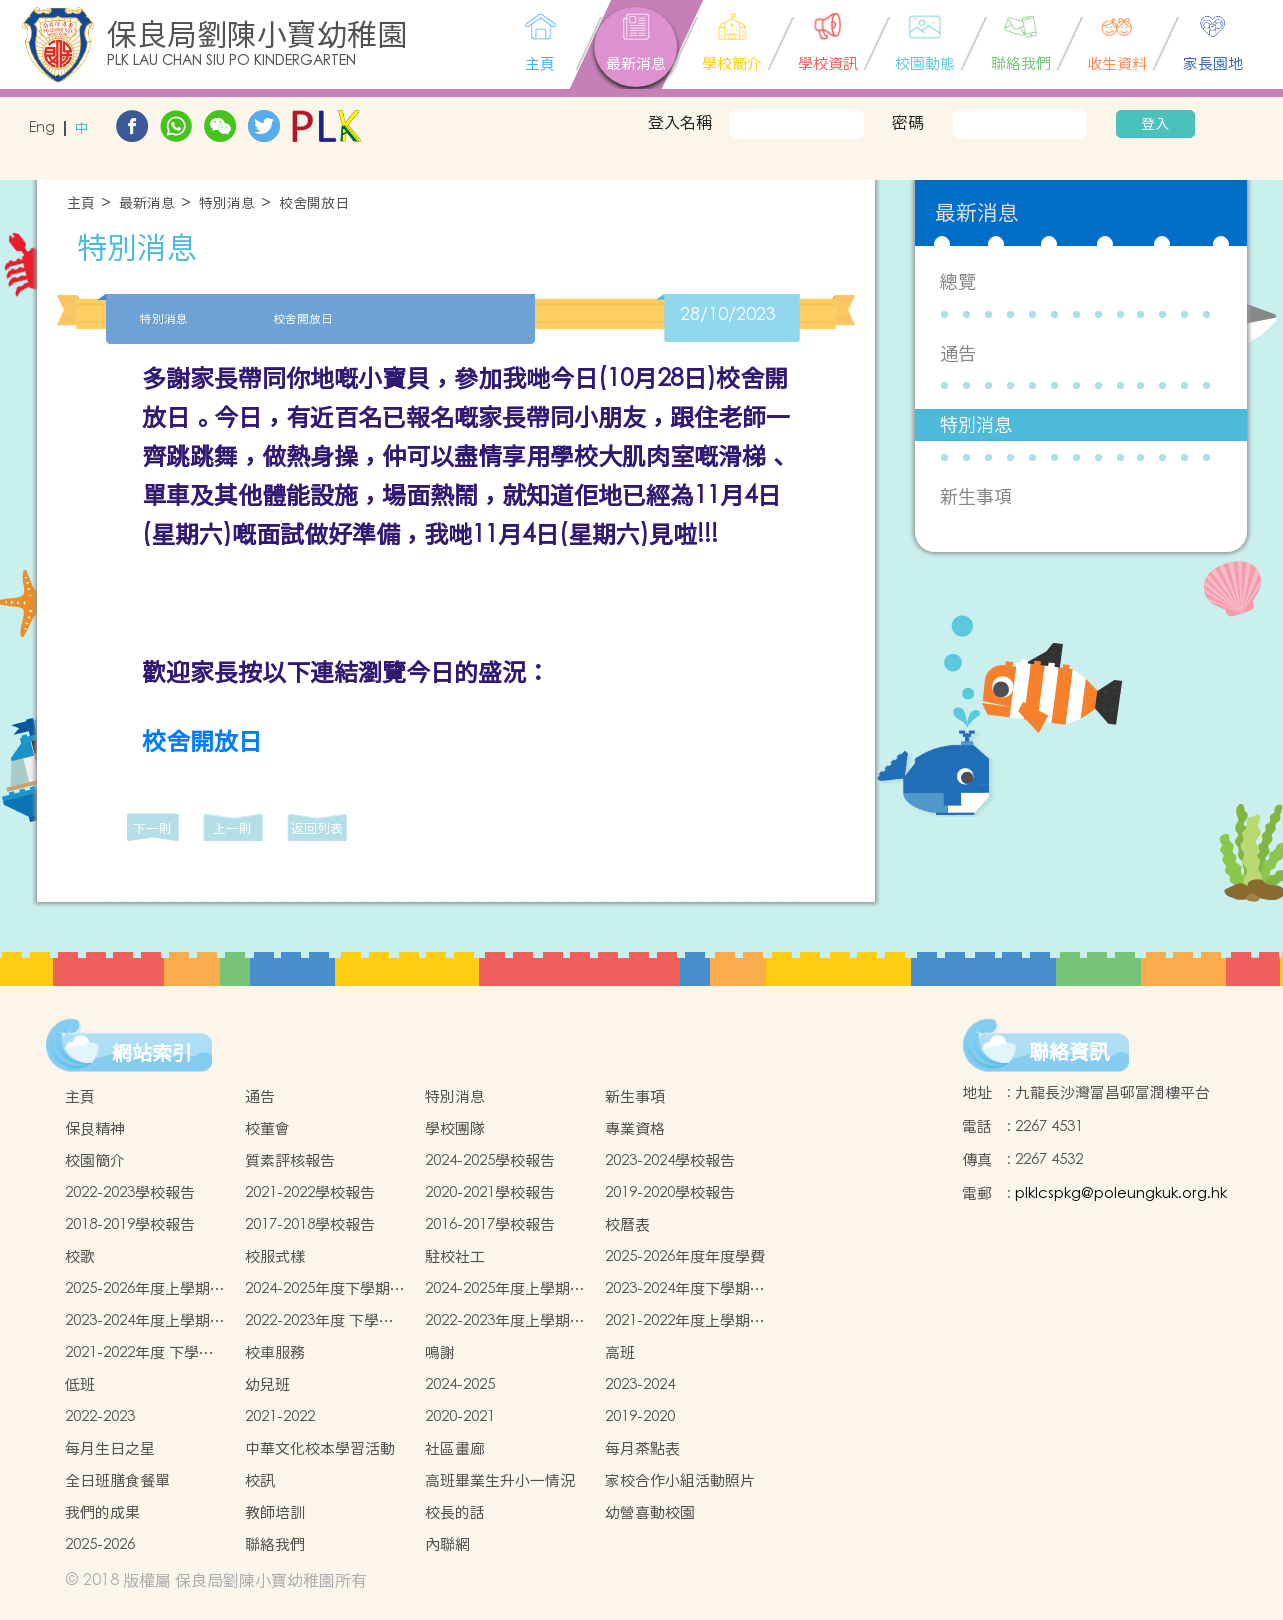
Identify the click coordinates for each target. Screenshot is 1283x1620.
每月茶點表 (642, 1448)
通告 (958, 353)
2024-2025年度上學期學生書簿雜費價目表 (505, 1289)
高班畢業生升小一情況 (500, 1480)
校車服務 (275, 1352)
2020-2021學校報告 (490, 1192)
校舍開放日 (314, 203)
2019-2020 (640, 1416)
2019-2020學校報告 (670, 1192)
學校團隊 (455, 1128)
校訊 (260, 1480)
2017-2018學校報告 (310, 1224)
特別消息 (227, 203)
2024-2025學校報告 (490, 1160)
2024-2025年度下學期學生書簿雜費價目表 (325, 1289)
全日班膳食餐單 (117, 1480)
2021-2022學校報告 (310, 1192)
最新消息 (147, 203)
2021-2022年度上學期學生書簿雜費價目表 (685, 1321)
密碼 (908, 122)
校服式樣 (275, 1256)
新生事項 (976, 496)
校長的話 (455, 1512)
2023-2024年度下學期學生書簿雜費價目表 (685, 1289)
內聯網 (447, 1544)
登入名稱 (680, 122)
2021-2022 (280, 1416)
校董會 (267, 1128)
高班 (620, 1352)
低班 (80, 1384)
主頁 (81, 203)
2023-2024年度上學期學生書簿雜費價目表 (145, 1321)
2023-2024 (640, 1384)
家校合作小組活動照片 (680, 1480)
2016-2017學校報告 (490, 1224)
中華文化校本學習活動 (320, 1448)
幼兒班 (267, 1384)
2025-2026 (100, 1544)
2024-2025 (460, 1384)
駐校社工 (455, 1256)
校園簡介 (95, 1160)
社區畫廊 (455, 1448)
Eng (42, 128)
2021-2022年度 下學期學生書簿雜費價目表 (139, 1353)
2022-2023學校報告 (130, 1192)
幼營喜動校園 (650, 1512)
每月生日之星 (110, 1448)
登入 (1155, 124)
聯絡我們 (275, 1544)
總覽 (958, 281)
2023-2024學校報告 (670, 1160)
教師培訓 (275, 1512)
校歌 (80, 1256)
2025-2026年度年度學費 (685, 1256)
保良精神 (95, 1128)
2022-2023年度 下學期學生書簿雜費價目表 (319, 1321)
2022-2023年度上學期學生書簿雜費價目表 (505, 1321)
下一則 (152, 828)
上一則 (232, 828)
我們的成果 (102, 1512)
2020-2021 (460, 1416)
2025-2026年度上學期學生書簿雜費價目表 (145, 1289)
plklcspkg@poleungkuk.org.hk (1121, 1193)
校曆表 (627, 1224)
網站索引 (152, 1053)
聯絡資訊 (1069, 1052)
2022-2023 (100, 1416)
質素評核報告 (290, 1160)
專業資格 (635, 1128)
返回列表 (317, 828)
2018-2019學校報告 (130, 1224)
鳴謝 (440, 1352)
